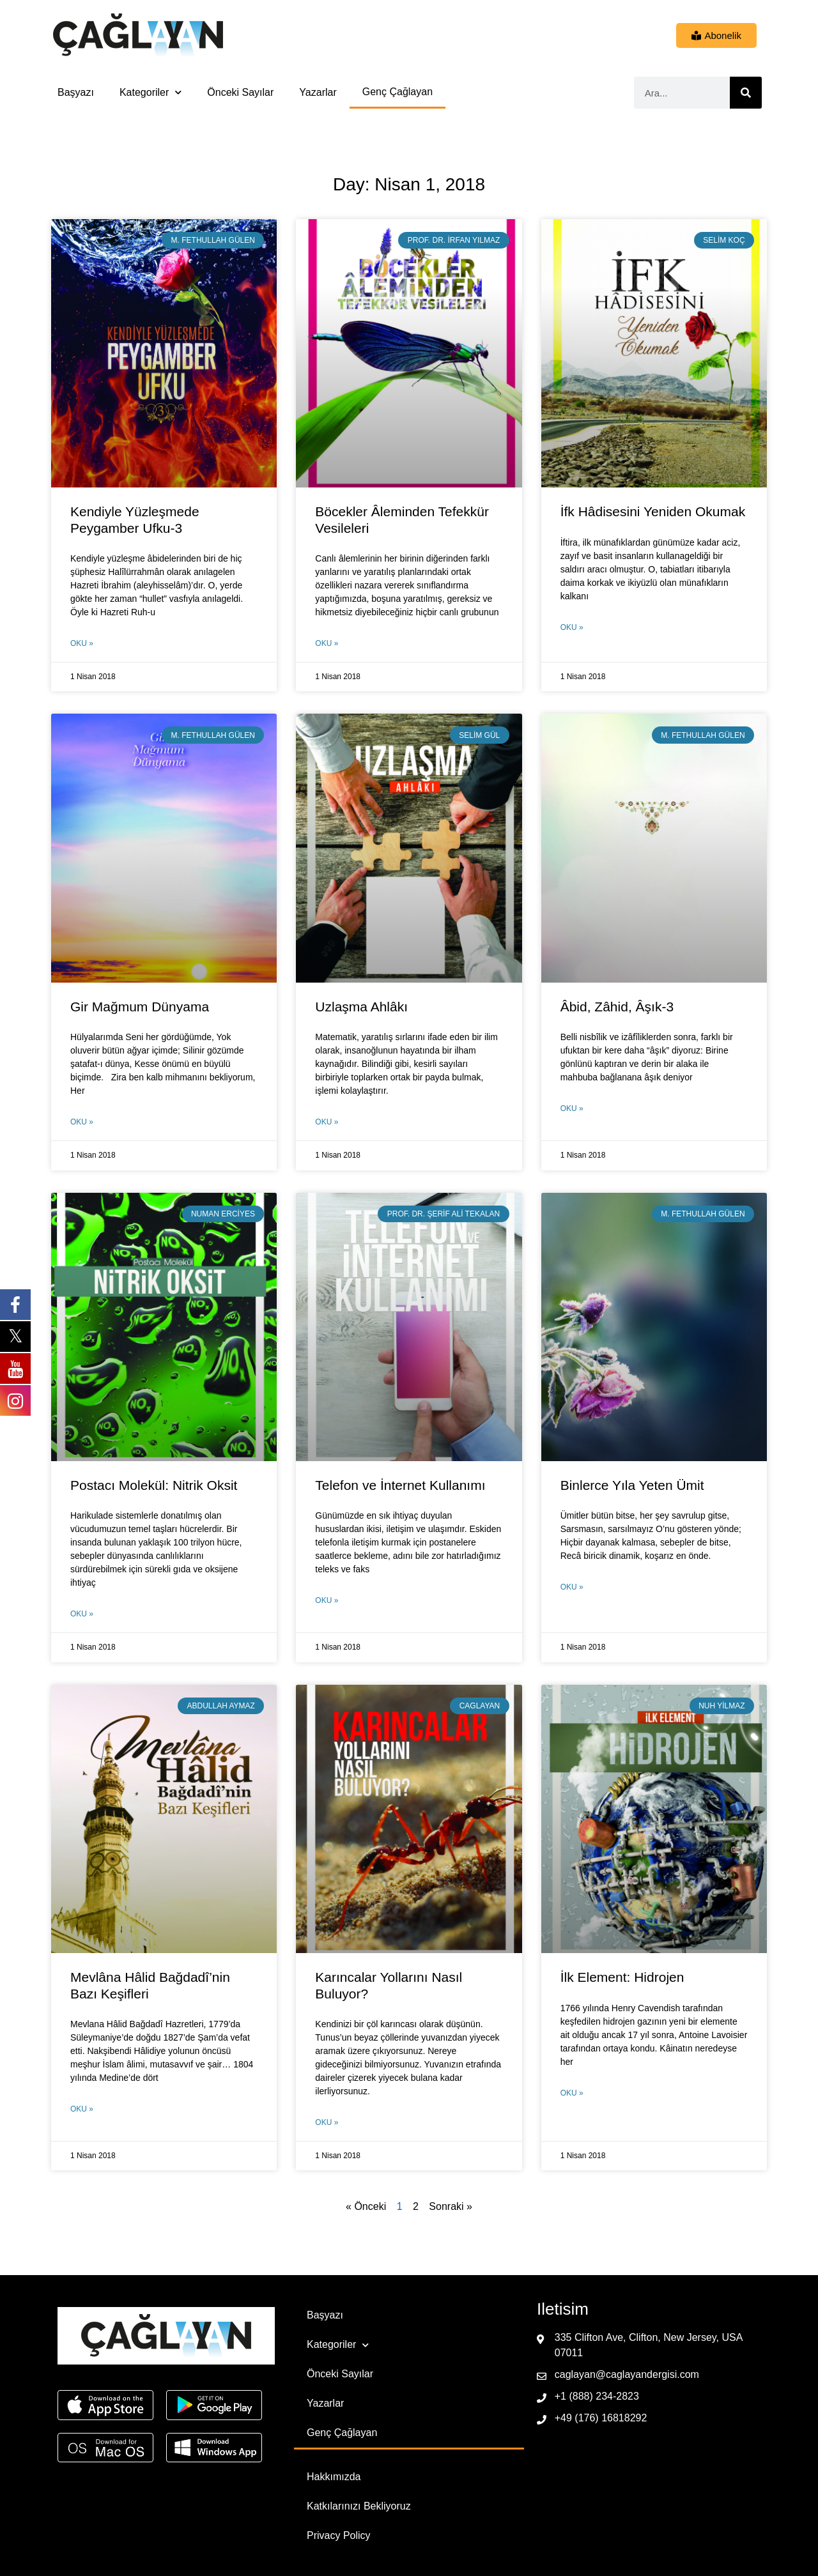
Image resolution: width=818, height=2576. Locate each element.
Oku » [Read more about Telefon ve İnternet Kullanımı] (326, 1600)
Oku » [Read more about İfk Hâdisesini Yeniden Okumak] (571, 627)
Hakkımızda (333, 2476)
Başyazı (76, 92)
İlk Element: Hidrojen (622, 1977)
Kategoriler (150, 92)
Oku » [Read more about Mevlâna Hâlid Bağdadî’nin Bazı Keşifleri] (81, 2108)
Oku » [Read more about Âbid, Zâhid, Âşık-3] (571, 1108)
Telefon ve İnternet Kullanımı (400, 1485)
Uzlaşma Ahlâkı (361, 1006)
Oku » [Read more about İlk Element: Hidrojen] (571, 2093)
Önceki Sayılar (240, 92)
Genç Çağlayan (397, 91)
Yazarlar (317, 92)
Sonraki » (450, 2206)
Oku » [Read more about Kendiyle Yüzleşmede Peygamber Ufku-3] (81, 643)
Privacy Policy (339, 2535)
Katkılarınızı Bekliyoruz (359, 2506)
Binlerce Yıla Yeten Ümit (632, 1485)
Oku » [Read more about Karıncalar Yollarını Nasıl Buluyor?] (326, 2122)
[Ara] (746, 93)
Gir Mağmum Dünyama (139, 1006)
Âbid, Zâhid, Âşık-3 (617, 1006)
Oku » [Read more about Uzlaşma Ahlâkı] (326, 1121)
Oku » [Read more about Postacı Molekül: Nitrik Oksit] (81, 1613)
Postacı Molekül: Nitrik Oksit (153, 1485)
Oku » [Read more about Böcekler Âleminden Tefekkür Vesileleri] (326, 643)
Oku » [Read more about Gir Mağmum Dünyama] (81, 1121)
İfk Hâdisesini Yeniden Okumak (653, 511)
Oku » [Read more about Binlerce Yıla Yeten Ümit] (571, 1587)
